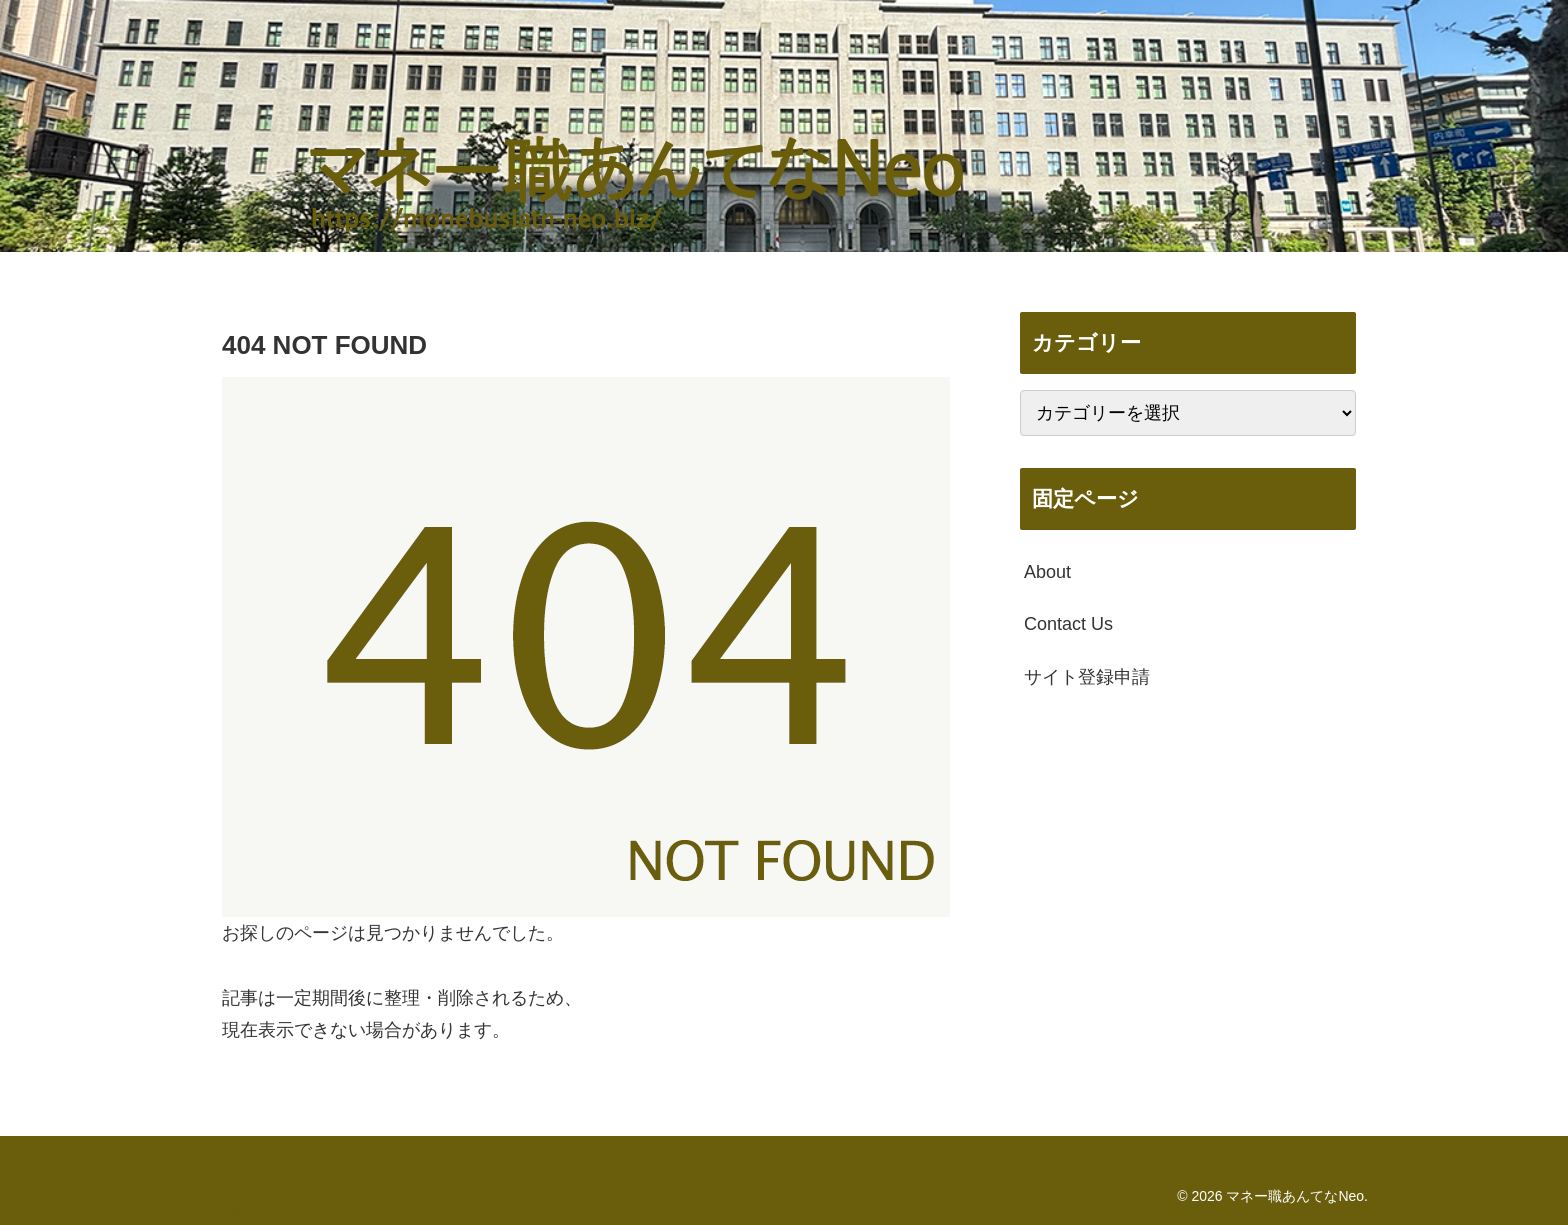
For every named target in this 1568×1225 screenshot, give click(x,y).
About (1047, 572)
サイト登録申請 (1087, 677)
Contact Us (1068, 624)
